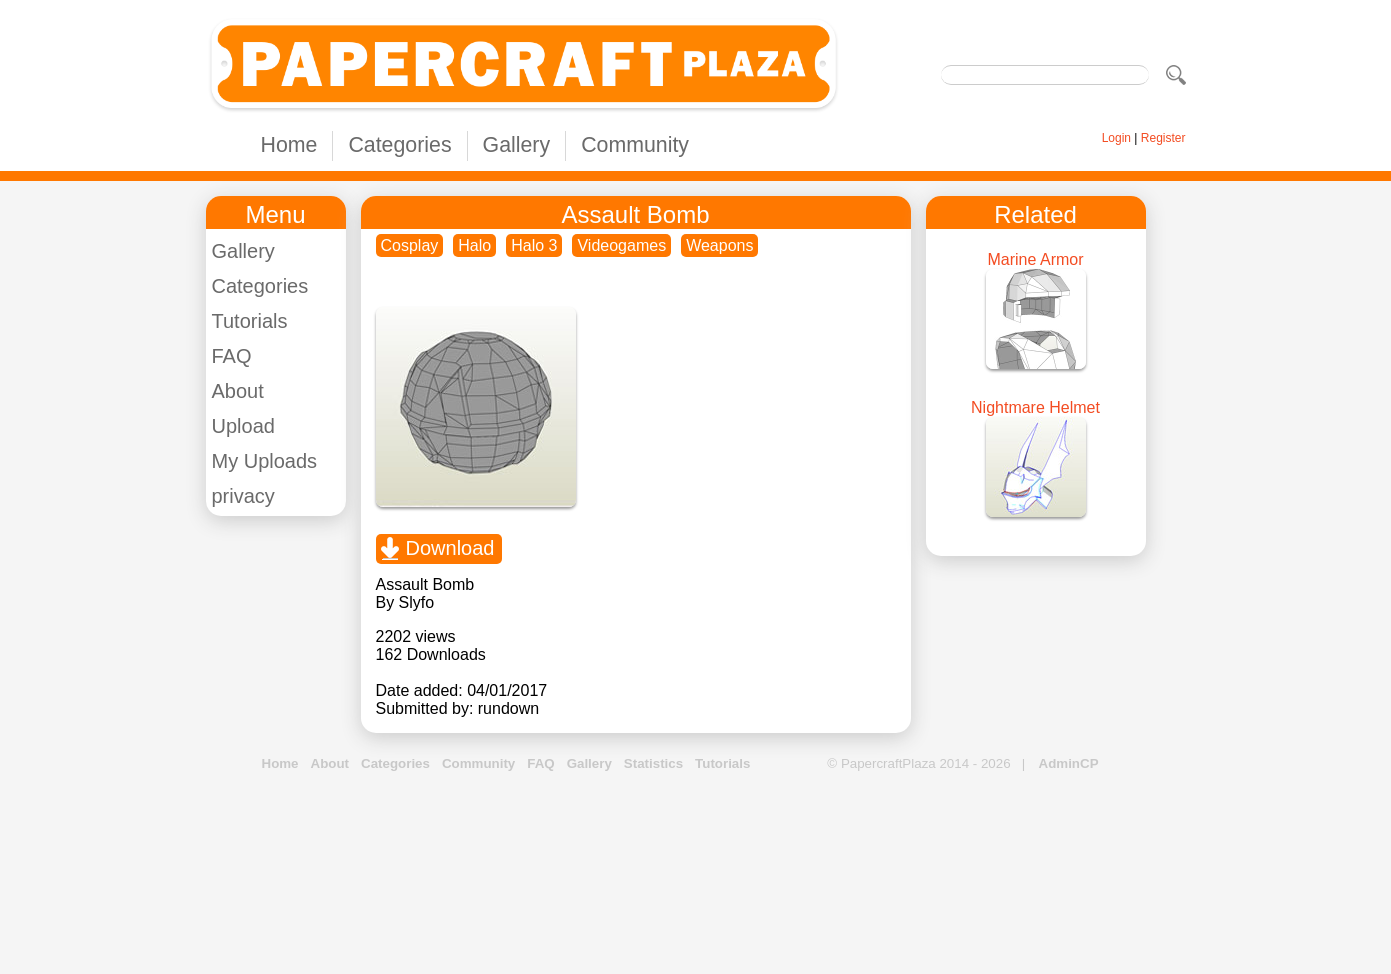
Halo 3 (534, 245)
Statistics (653, 763)
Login (1116, 138)
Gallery (517, 145)
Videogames (621, 245)
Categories (399, 145)
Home (289, 145)
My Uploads (265, 461)
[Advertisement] (696, 874)
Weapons (719, 245)
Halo (474, 245)
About (238, 391)
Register (1163, 138)
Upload (243, 426)
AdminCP (1069, 763)
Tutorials (250, 321)
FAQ (232, 356)
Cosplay (410, 245)
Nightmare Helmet (1035, 407)
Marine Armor (1035, 259)
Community (635, 145)
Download (450, 548)
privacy (243, 496)
